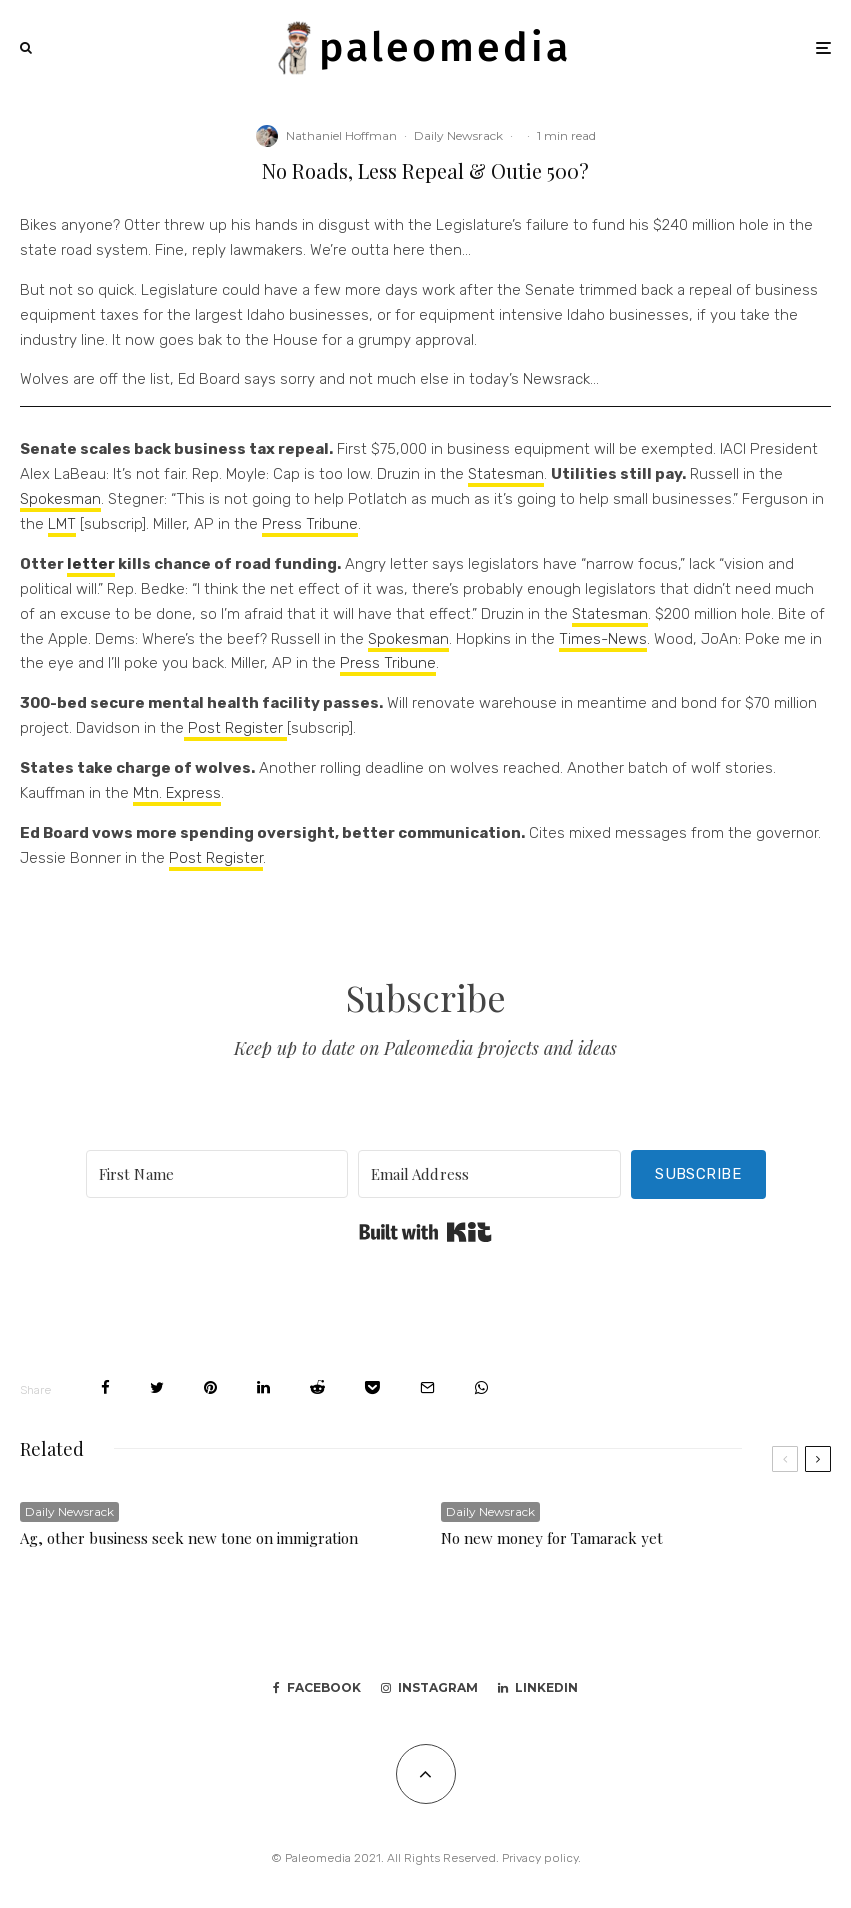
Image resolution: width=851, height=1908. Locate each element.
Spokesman (60, 499)
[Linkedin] (538, 1688)
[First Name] (217, 1174)
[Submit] (317, 1387)
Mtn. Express (177, 793)
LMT (62, 524)
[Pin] (210, 1387)
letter (91, 564)
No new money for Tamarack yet (552, 1538)
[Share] (105, 1387)
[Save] (372, 1387)
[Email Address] (489, 1174)
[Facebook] (317, 1688)
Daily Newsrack (458, 135)
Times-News (603, 639)
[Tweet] (157, 1387)
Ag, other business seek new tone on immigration (189, 1538)
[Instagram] (429, 1688)
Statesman (506, 474)
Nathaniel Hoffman (341, 135)
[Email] (427, 1387)
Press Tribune (310, 524)
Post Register (235, 728)
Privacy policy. (541, 1858)
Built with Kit (425, 1232)
